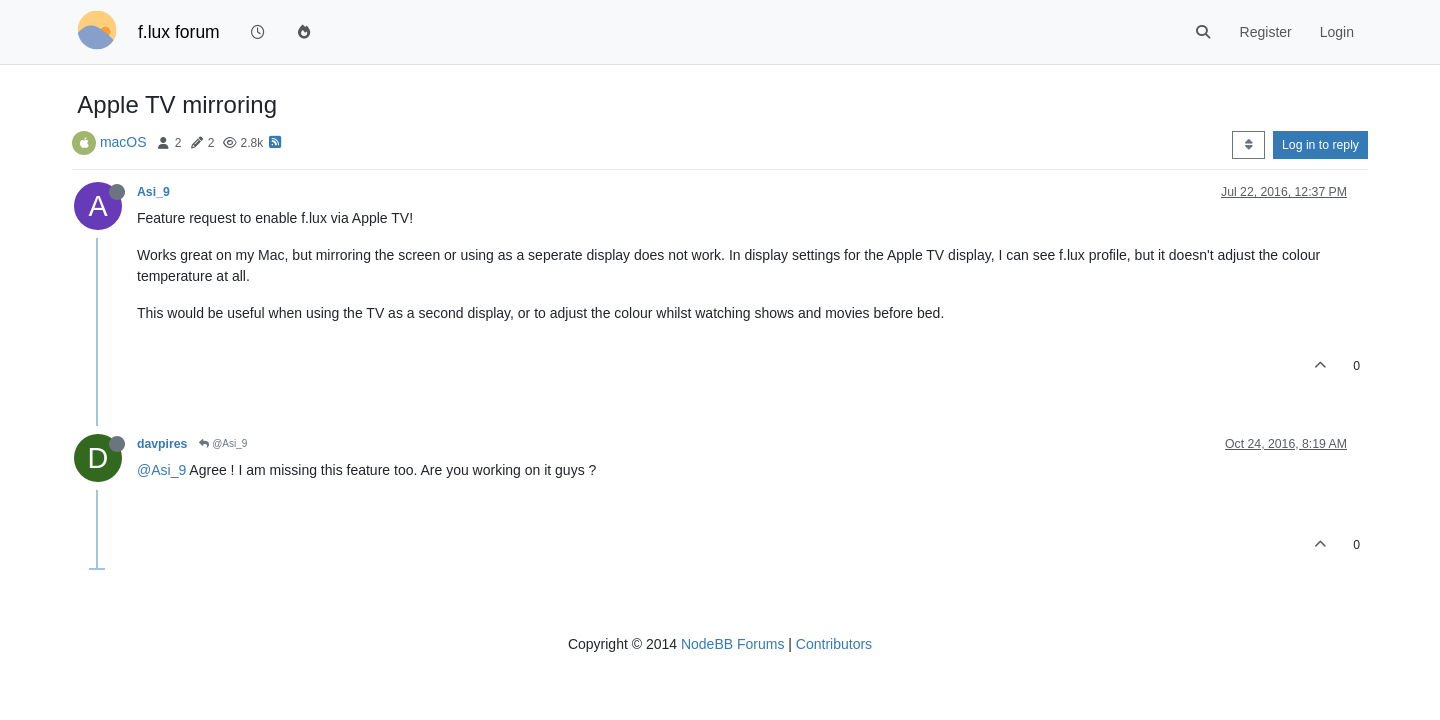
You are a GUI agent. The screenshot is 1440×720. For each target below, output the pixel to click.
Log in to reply (1320, 145)
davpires (162, 444)
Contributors (834, 644)
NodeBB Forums (732, 644)
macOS (123, 142)
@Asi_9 (223, 443)
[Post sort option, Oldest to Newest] (1248, 145)
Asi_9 (153, 192)
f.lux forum (179, 32)
